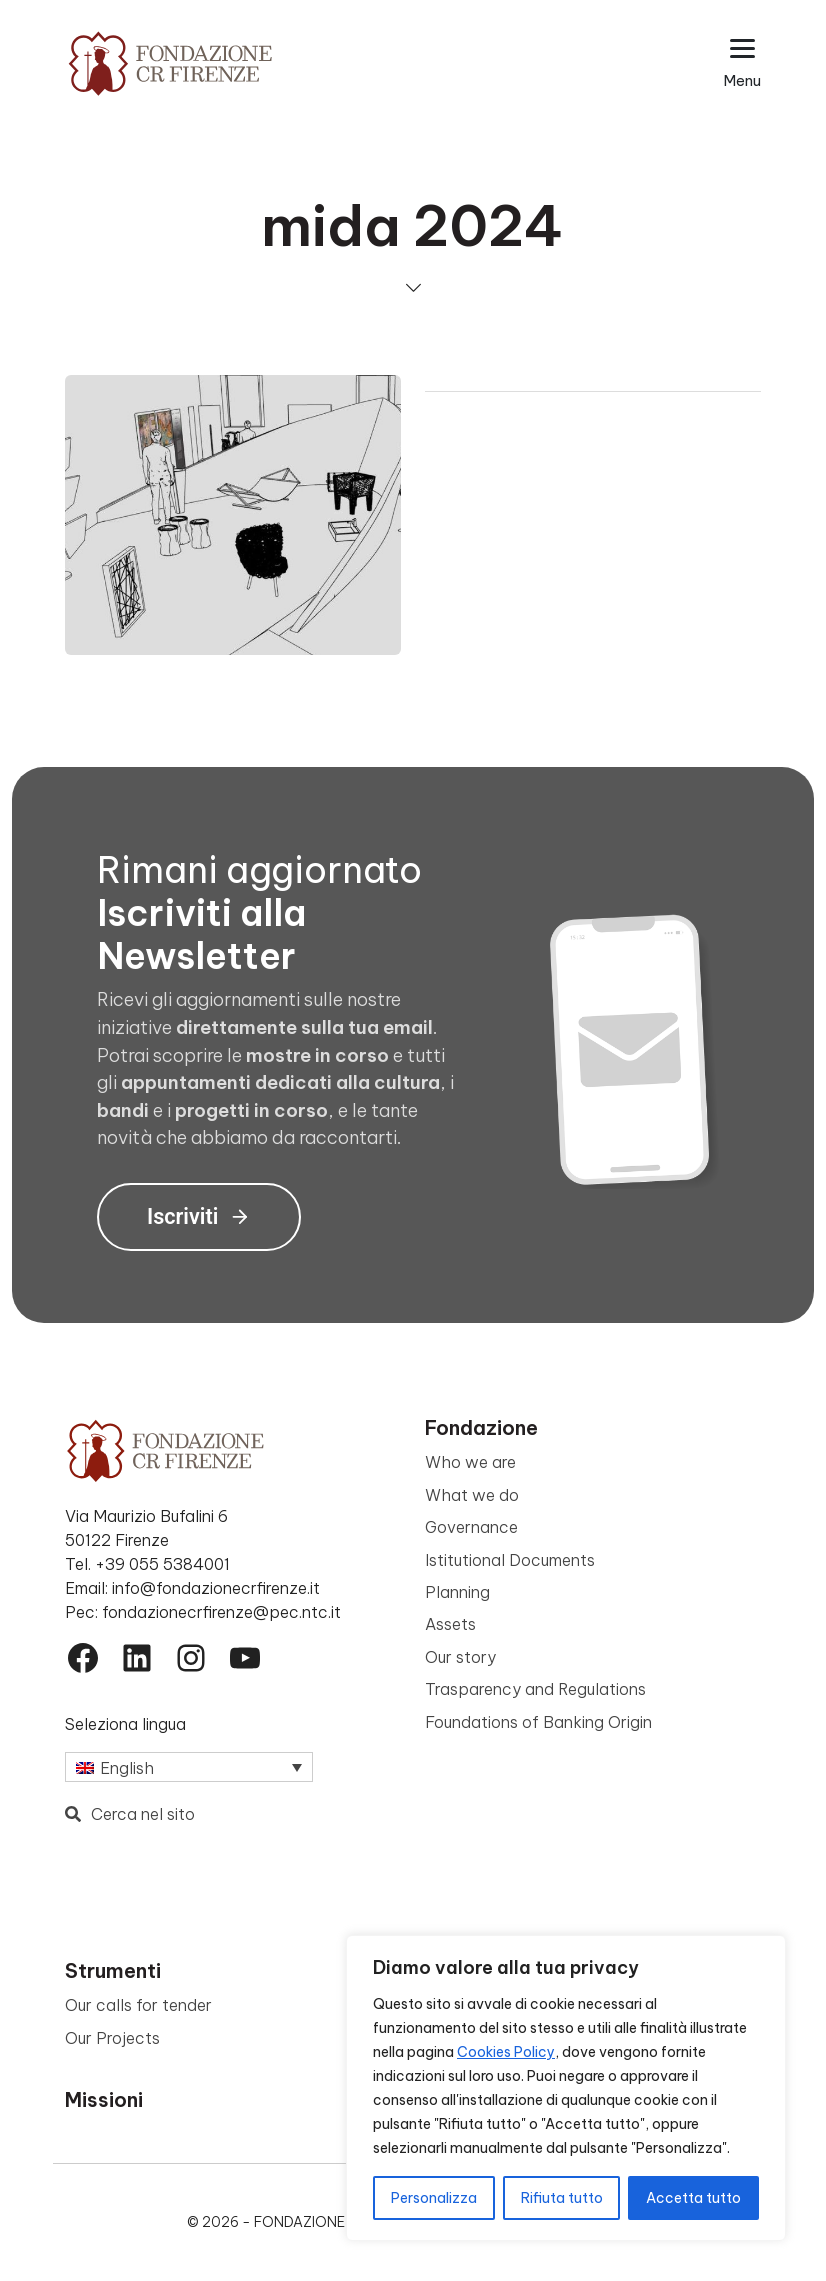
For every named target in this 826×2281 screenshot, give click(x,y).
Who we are (470, 1462)
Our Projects (112, 2038)
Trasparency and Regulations (535, 1689)
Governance (471, 1527)
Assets (450, 1624)
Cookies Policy (506, 2052)
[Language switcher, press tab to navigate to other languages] (189, 1767)
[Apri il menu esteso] (742, 63)
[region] (566, 2088)
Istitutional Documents (510, 1560)
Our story (460, 1657)
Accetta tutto (693, 2198)
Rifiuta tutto (562, 2198)
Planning (457, 1592)
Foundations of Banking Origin (538, 1722)
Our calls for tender (138, 2005)
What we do (472, 1495)
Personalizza (434, 2198)
